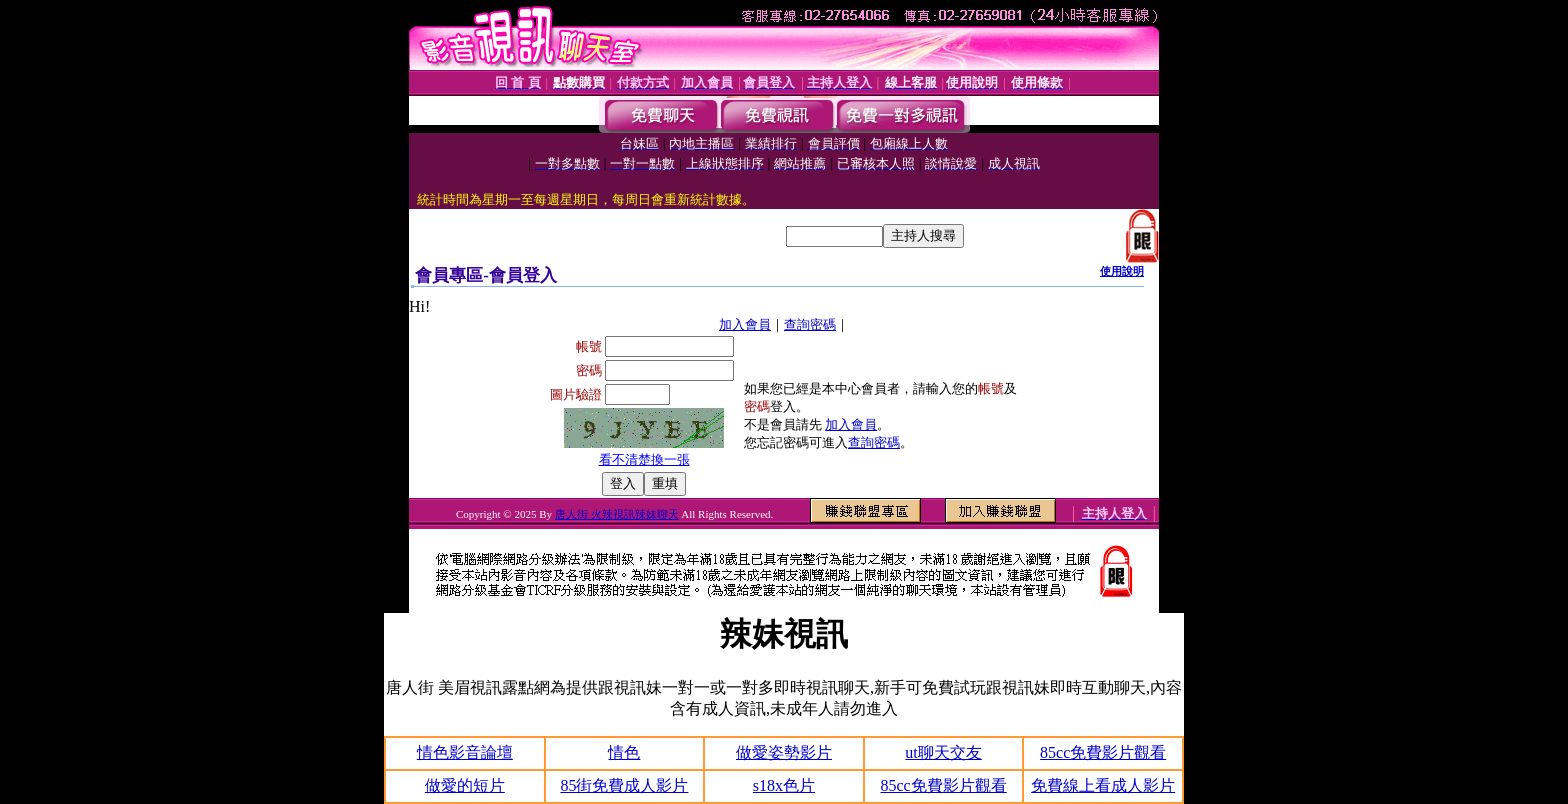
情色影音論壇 (465, 752)
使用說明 (1122, 271)
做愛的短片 (465, 785)
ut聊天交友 (943, 752)
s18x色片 (784, 785)
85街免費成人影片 (624, 785)
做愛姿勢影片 (784, 752)
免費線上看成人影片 (1103, 785)
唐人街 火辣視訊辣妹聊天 (617, 514)
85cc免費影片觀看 (1103, 752)
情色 (624, 752)
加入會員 (745, 324)
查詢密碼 (810, 324)
